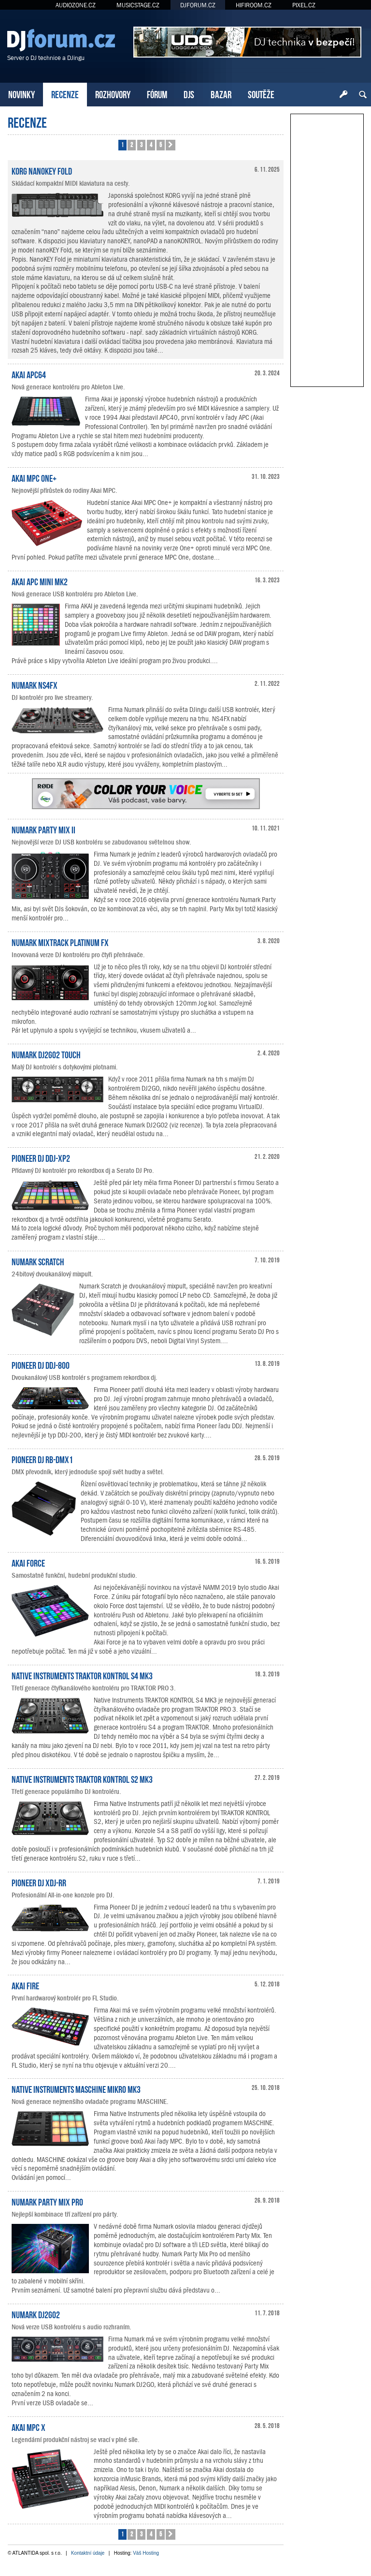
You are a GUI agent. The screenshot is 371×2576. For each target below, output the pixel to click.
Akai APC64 (29, 374)
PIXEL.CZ (303, 5)
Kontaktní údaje (88, 2553)
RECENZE (65, 94)
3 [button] (141, 144)
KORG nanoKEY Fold (42, 170)
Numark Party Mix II (43, 829)
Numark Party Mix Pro (47, 2201)
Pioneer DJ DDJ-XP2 (41, 1157)
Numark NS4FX (34, 684)
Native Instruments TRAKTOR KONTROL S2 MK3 (82, 1778)
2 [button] (131, 144)
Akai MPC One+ (34, 477)
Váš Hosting (146, 2553)
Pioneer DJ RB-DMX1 (42, 1459)
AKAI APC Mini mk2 (40, 581)
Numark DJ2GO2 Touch (46, 1054)
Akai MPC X (28, 2426)
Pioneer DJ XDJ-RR (39, 1882)
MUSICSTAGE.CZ (137, 5)
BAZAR (221, 94)
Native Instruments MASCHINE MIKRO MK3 (76, 2088)
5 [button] (160, 144)
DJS (189, 94)
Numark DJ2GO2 (36, 2314)
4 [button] (151, 144)
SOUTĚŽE (261, 94)
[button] (170, 145)
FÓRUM (157, 94)
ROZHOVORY (112, 94)
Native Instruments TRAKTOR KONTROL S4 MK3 (82, 1675)
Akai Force (28, 1562)
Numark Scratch (38, 1261)
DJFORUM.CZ (197, 5)
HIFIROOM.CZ (253, 5)
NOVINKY (21, 94)
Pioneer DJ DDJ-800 (41, 1364)
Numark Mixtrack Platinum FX (60, 942)
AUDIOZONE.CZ (76, 5)
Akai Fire (25, 1985)
